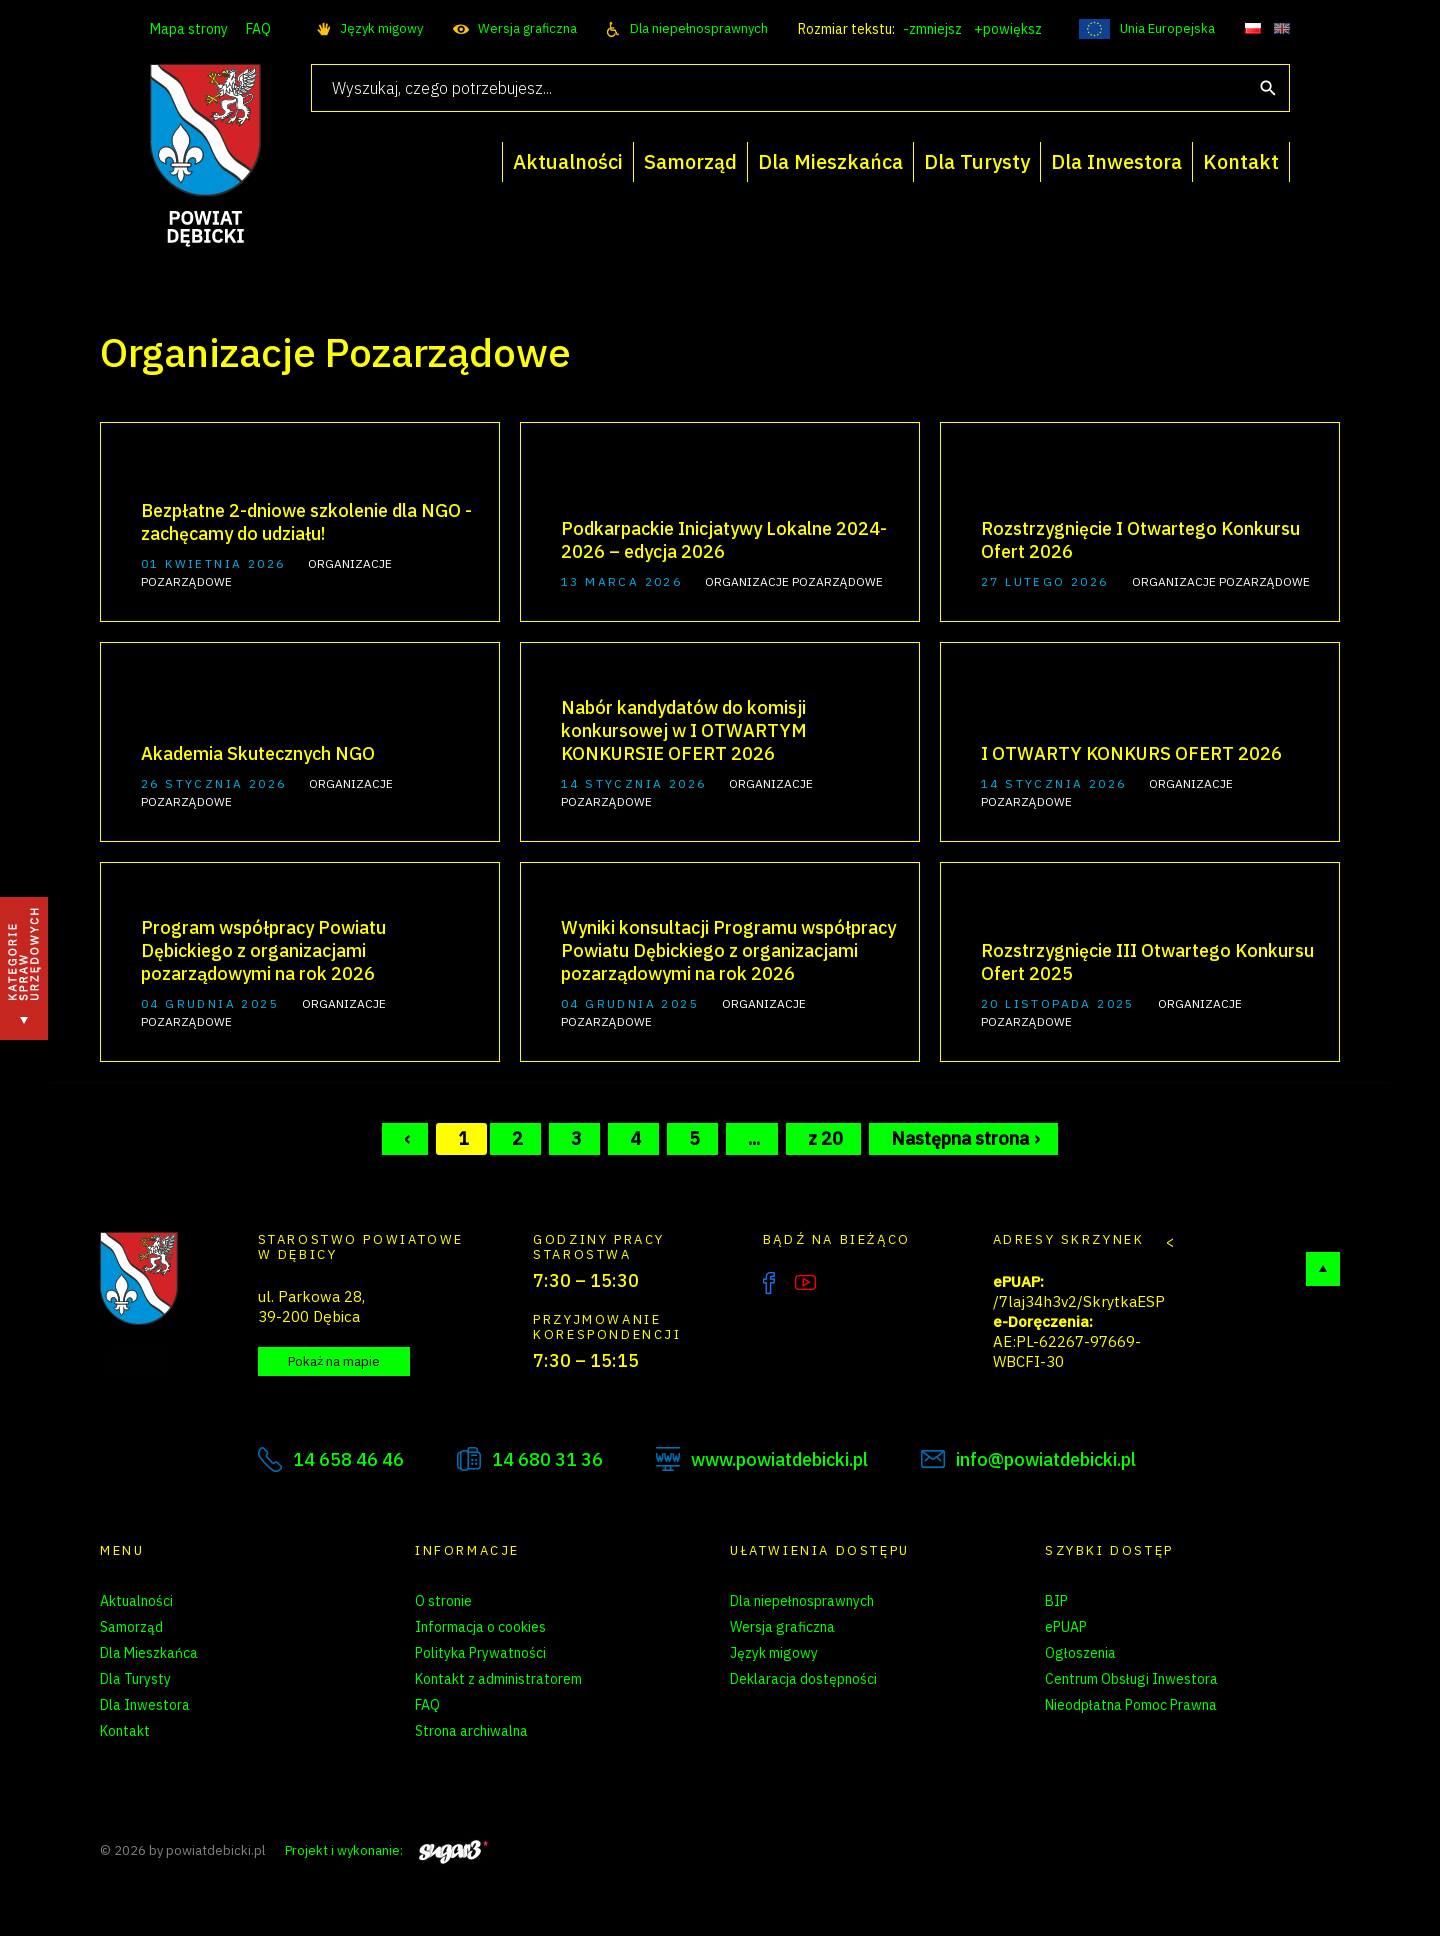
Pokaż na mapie (334, 1361)
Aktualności (136, 1601)
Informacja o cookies (480, 1627)
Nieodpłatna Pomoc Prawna (1131, 1705)
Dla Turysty (135, 1679)
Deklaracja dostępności (803, 1679)
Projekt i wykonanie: (386, 1850)
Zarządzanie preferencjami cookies (524, 1757)
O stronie (443, 1601)
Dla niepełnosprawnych (699, 28)
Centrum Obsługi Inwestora (1131, 1679)
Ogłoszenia (1080, 1653)
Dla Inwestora (145, 1705)
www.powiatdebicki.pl (779, 1459)
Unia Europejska (1167, 28)
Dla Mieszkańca (149, 1653)
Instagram (847, 1283)
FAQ (258, 29)
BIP (1056, 1601)
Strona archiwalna (471, 1731)
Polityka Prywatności (480, 1653)
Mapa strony (189, 29)
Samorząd (131, 1627)
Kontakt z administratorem (498, 1679)
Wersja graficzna (527, 28)
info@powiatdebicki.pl (1046, 1459)
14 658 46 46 (348, 1459)
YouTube (805, 1283)
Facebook (769, 1283)
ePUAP (1066, 1627)
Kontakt (125, 1731)
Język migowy (381, 28)
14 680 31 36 (547, 1459)
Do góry (1323, 1269)
